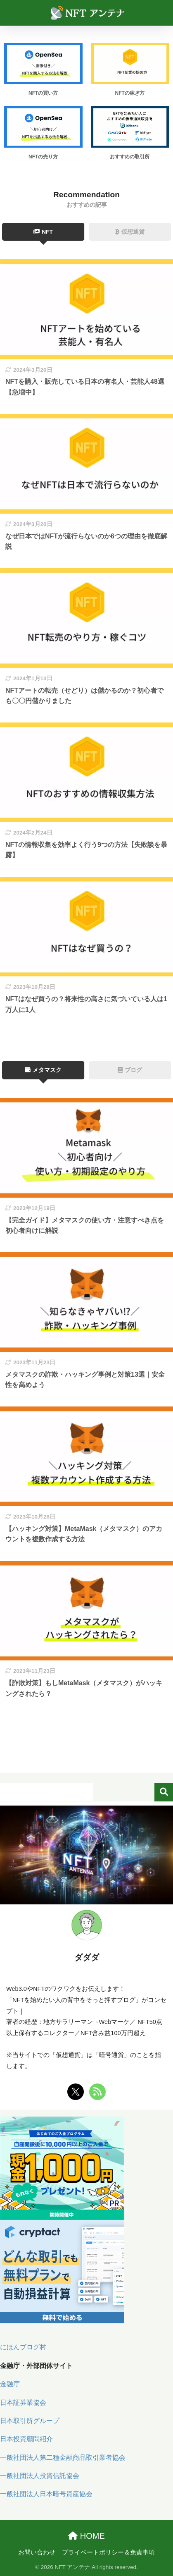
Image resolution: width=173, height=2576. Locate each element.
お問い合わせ (36, 2552)
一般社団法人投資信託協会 (39, 2475)
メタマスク (43, 1070)
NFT (42, 232)
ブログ (130, 1070)
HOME (86, 2535)
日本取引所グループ (29, 2420)
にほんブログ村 (23, 2347)
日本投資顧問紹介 (26, 2438)
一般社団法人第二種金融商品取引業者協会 (63, 2457)
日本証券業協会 (23, 2402)
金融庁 (10, 2383)
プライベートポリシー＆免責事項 (108, 2552)
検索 (163, 1792)
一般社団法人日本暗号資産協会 (46, 2493)
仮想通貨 (130, 232)
